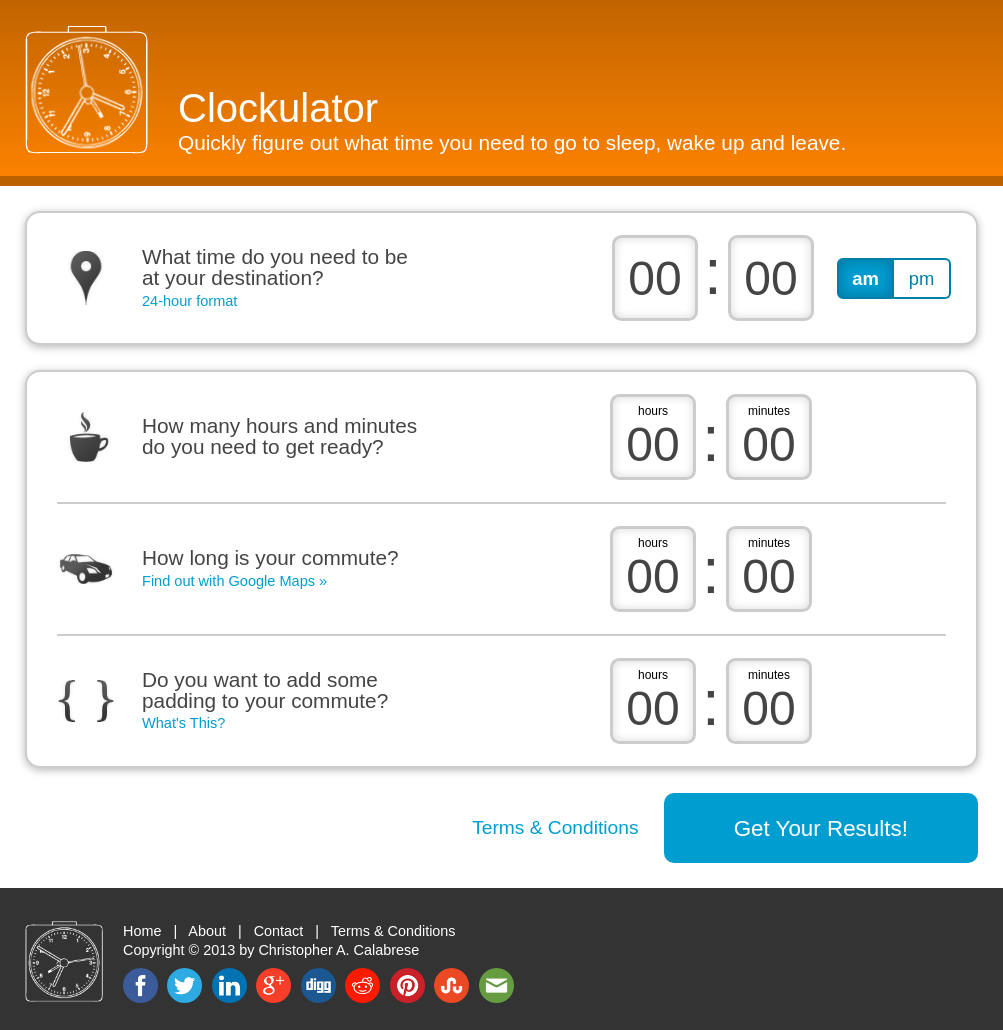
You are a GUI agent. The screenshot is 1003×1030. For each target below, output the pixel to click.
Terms (393, 931)
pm (922, 278)
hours (653, 411)
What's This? (183, 723)
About (207, 931)
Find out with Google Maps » (234, 581)
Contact (279, 931)
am (865, 278)
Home (142, 931)
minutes (769, 411)
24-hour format (189, 301)
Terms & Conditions (555, 827)
